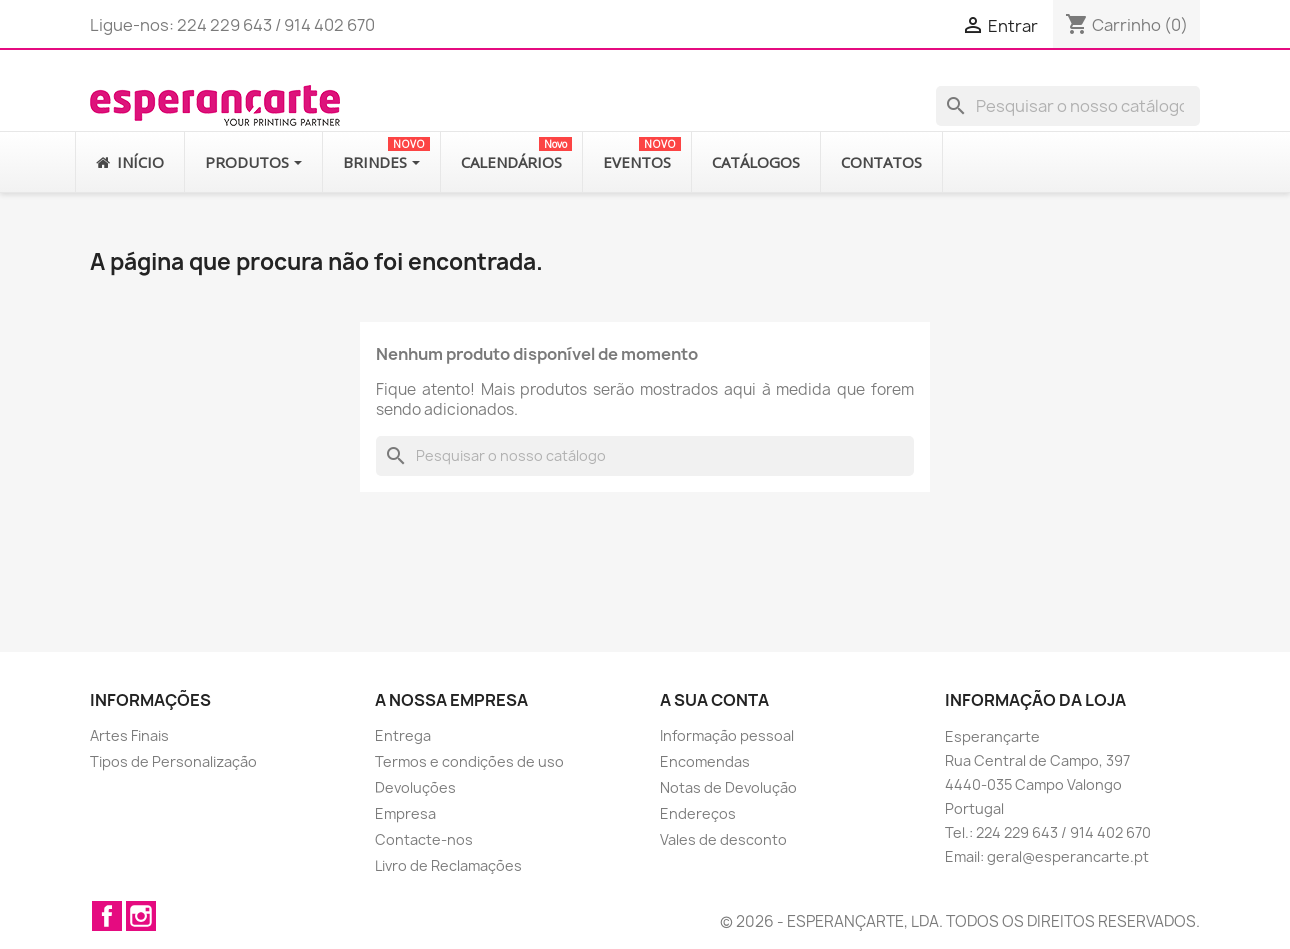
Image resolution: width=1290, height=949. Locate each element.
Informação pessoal (727, 735)
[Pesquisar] (1068, 106)
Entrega (403, 735)
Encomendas (705, 761)
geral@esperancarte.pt (1068, 856)
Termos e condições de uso (469, 761)
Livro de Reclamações (448, 865)
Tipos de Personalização (173, 761)
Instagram (141, 916)
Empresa (405, 813)
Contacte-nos (424, 839)
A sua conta (714, 700)
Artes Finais (129, 735)
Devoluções (415, 787)
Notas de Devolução (728, 787)
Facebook (107, 916)
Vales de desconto (723, 839)
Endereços (698, 813)
